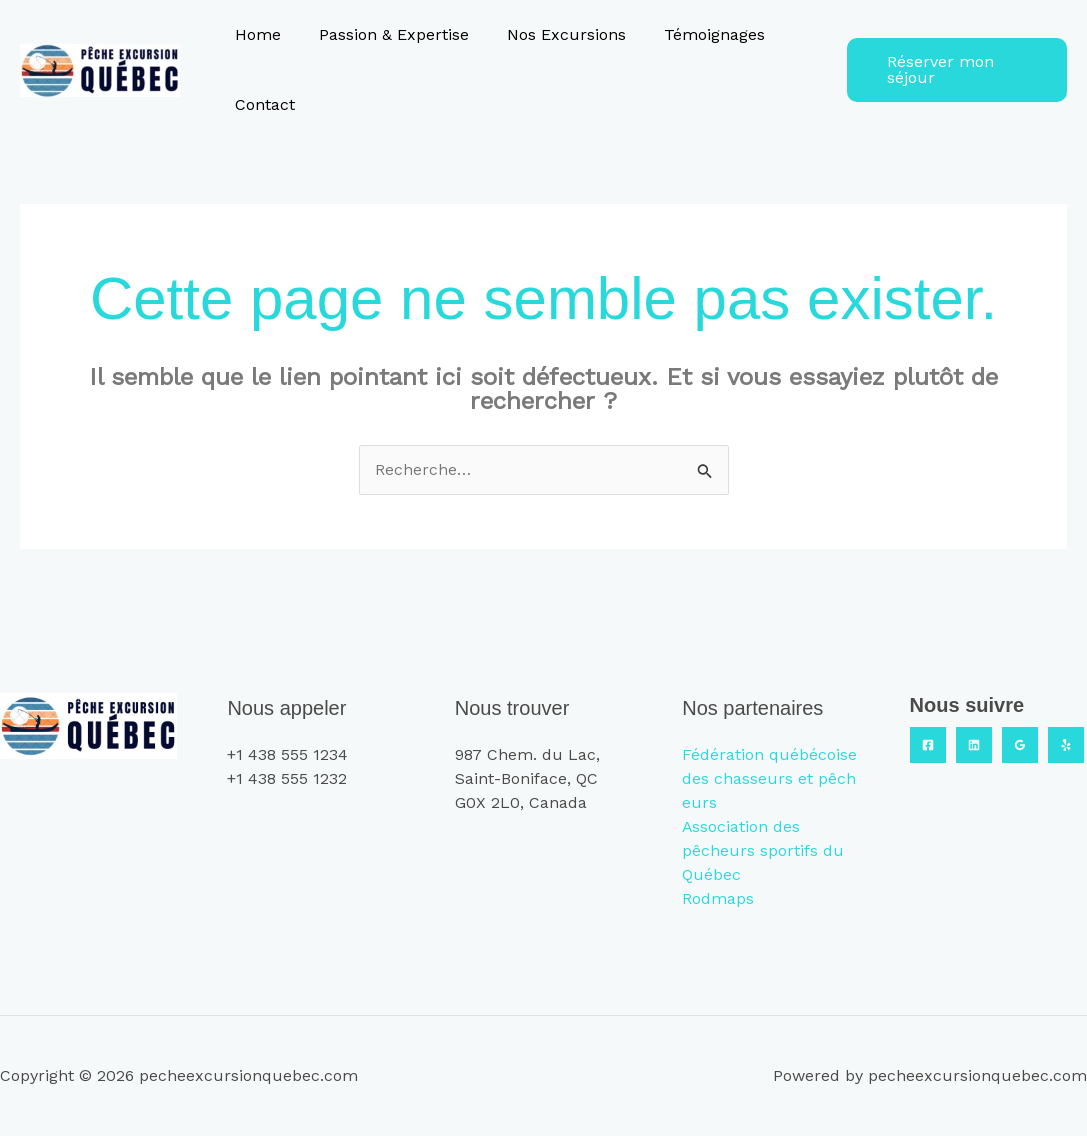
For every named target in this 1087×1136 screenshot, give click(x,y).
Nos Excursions (551, 34)
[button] (953, 70)
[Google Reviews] (1020, 745)
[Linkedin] (974, 745)
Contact (262, 104)
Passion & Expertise (385, 34)
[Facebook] (928, 745)
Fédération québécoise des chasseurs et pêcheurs (769, 778)
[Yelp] (1066, 745)
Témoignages (693, 34)
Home (255, 34)
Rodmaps (718, 898)
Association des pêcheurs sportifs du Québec (763, 850)
